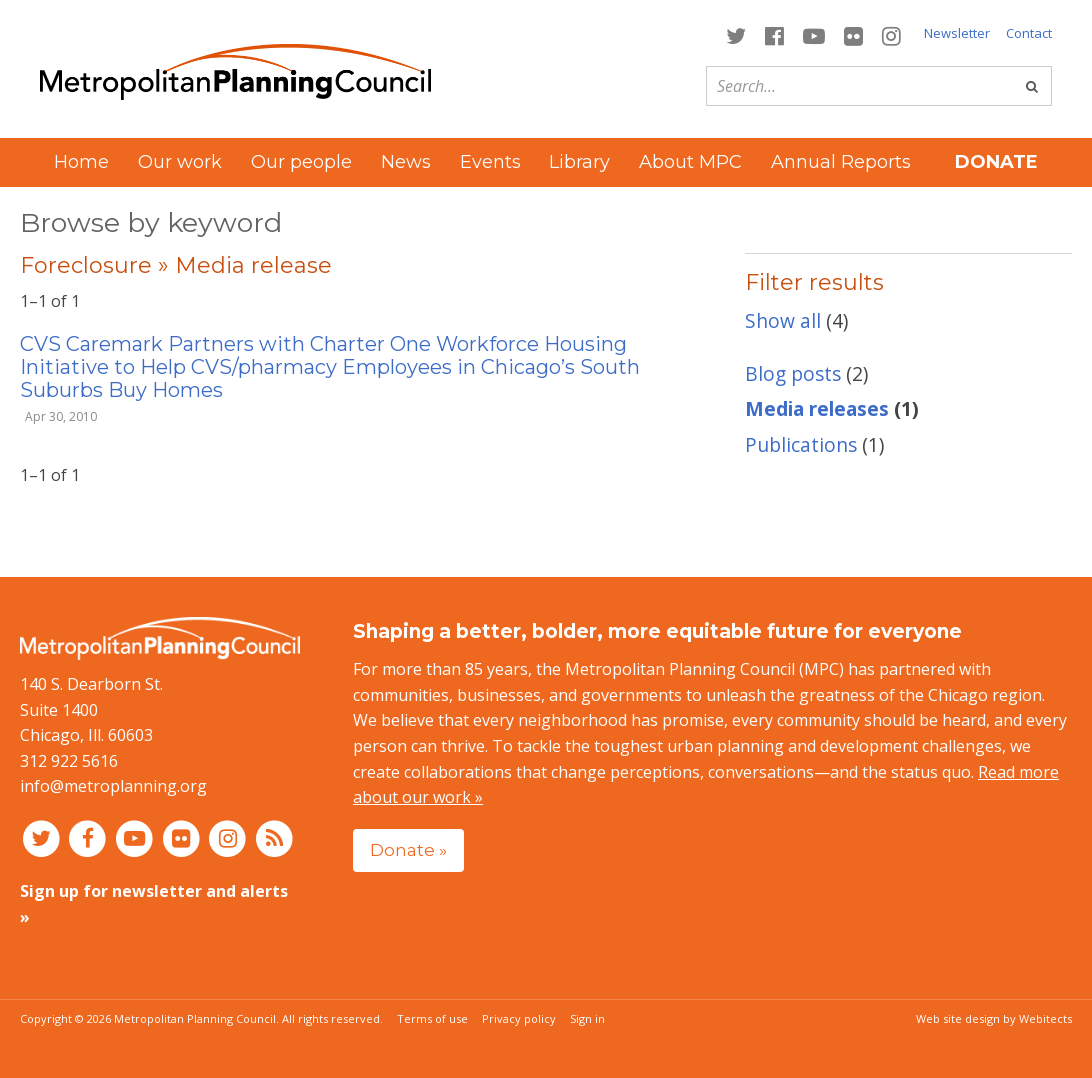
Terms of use (432, 1018)
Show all (783, 320)
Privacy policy (519, 1018)
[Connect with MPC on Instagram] (892, 34)
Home (81, 162)
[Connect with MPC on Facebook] (774, 34)
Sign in (587, 1018)
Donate (996, 162)
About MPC (690, 162)
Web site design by (994, 1018)
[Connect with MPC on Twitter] (735, 34)
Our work (180, 162)
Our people (301, 162)
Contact (1029, 33)
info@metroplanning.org (113, 786)
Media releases (817, 408)
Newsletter (957, 33)
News (406, 162)
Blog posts (793, 373)
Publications (801, 444)
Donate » (408, 849)
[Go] (1032, 86)
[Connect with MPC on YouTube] (813, 34)
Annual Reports (841, 162)
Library (579, 162)
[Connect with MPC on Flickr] (854, 34)
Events (490, 162)
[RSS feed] (274, 838)
